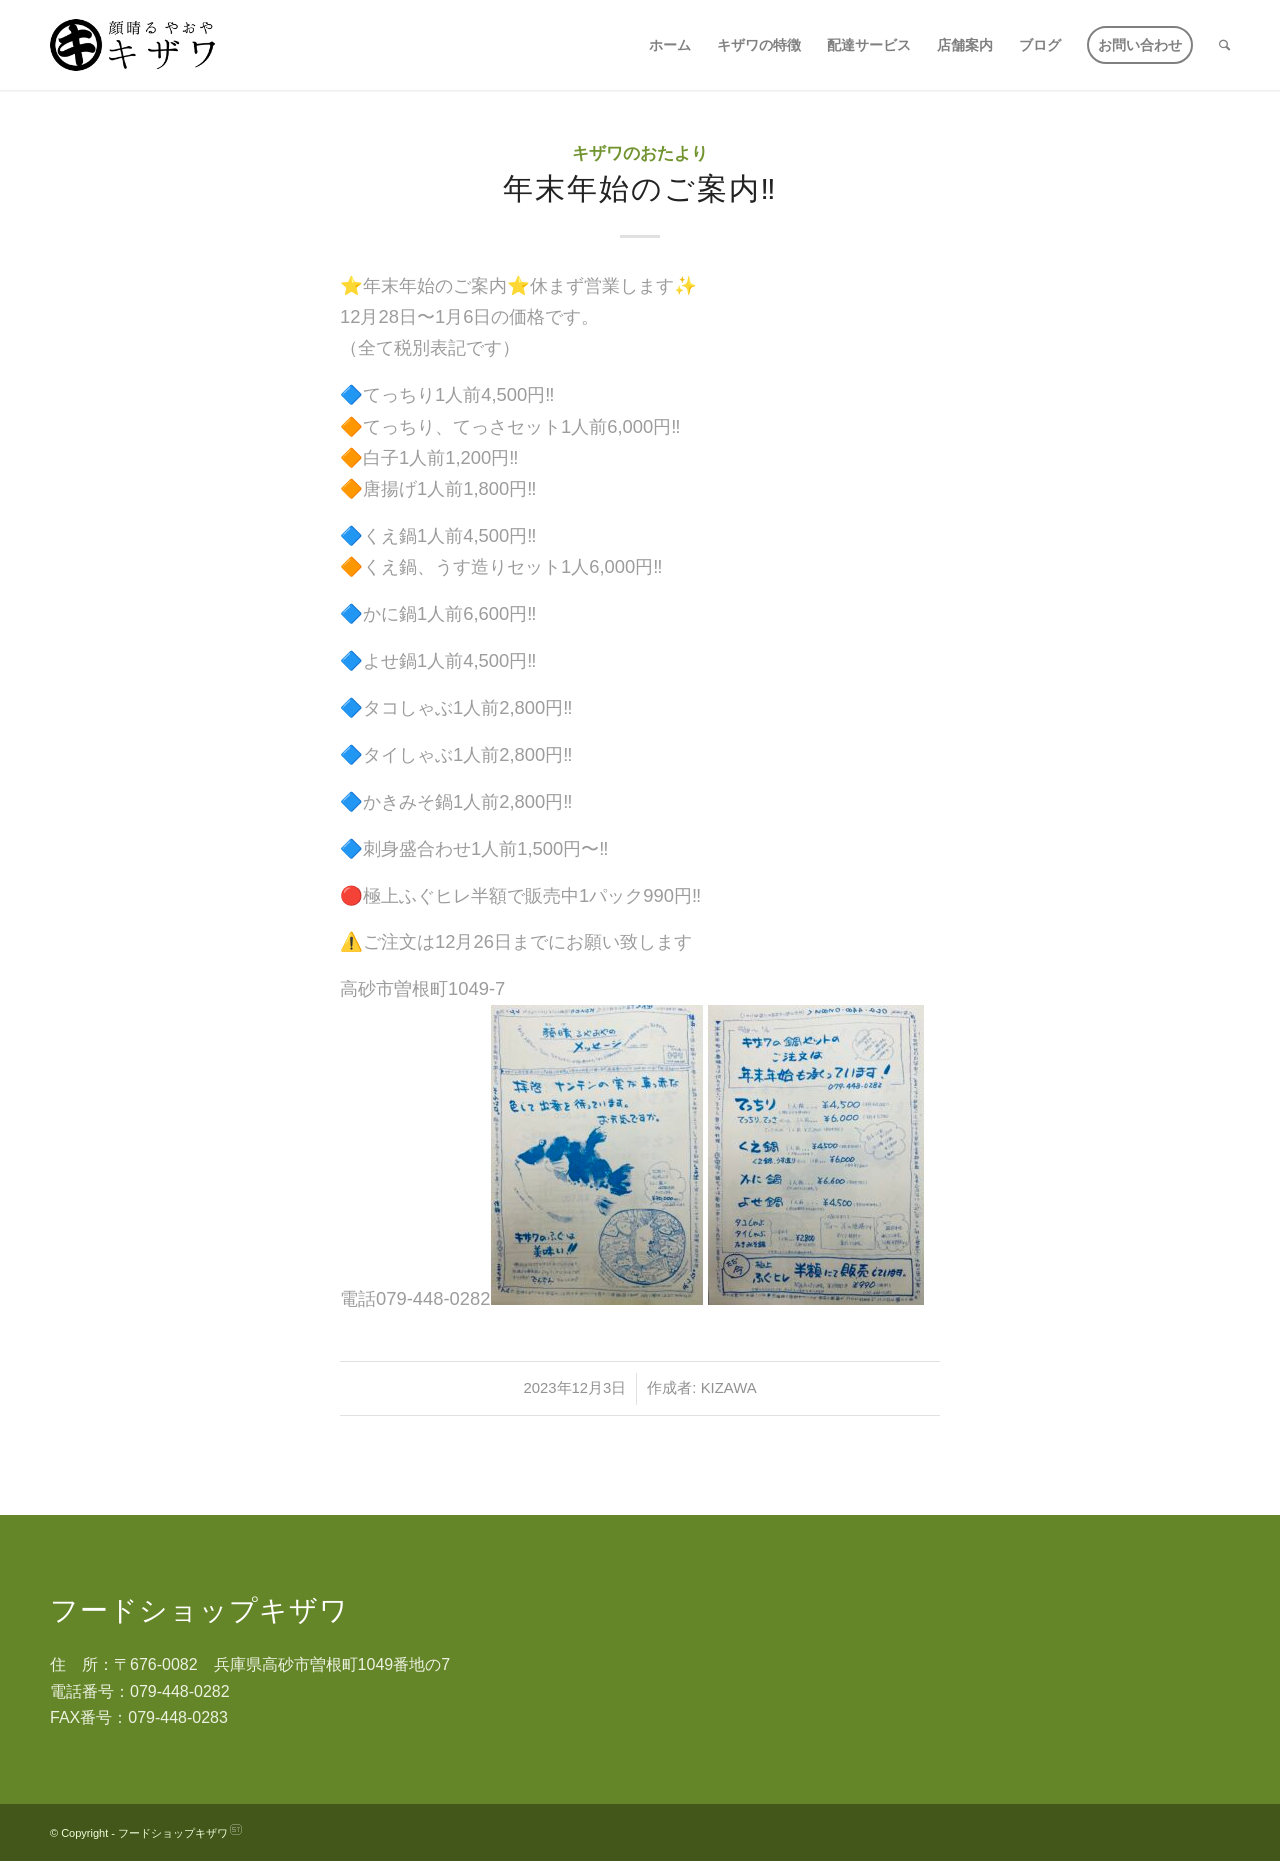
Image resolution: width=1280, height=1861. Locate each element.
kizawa (729, 1388)
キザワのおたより (640, 153)
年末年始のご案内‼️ (640, 188)
